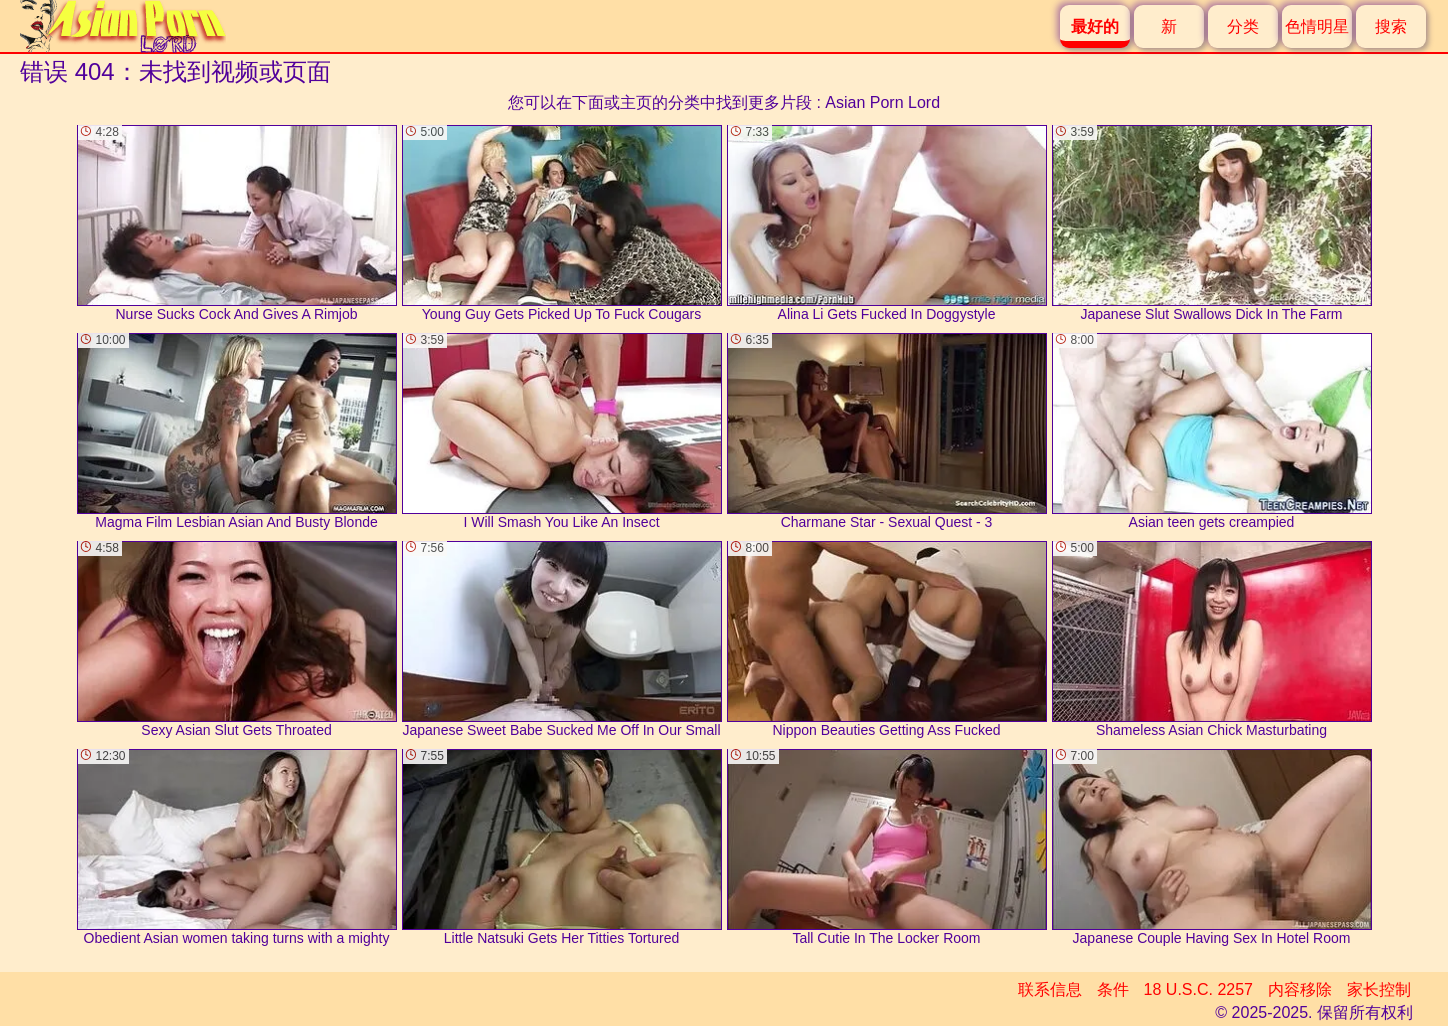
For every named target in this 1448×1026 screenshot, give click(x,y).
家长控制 (1379, 989)
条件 (1113, 989)
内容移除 (1300, 989)
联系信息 (1050, 989)
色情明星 (1317, 26)
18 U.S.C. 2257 (1198, 989)
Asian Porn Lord (882, 102)
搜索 (1391, 26)
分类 (1243, 26)
